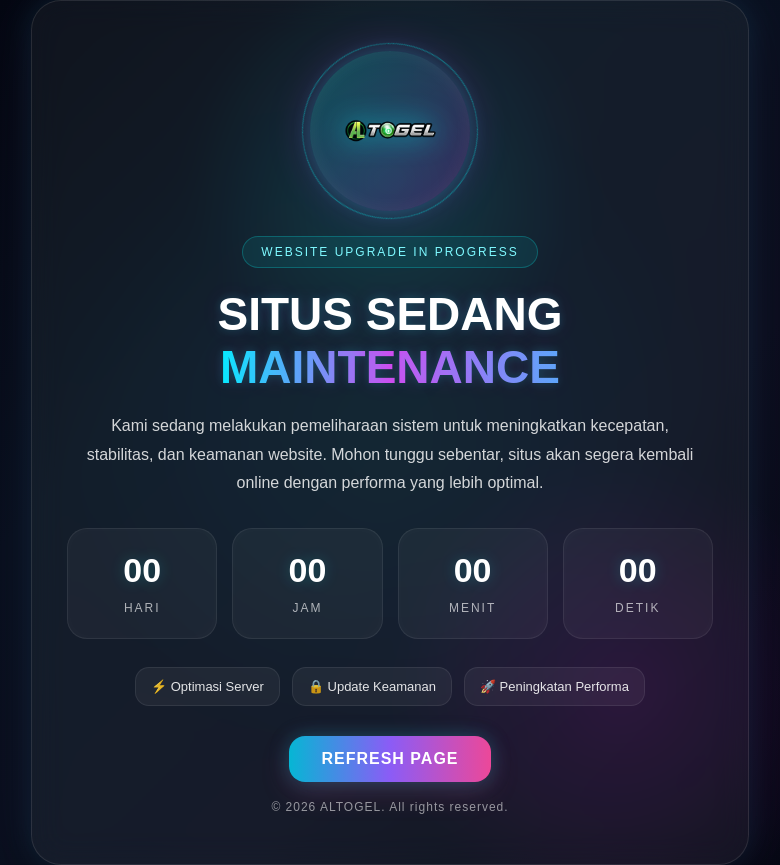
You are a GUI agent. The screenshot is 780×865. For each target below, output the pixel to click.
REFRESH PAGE (389, 758)
